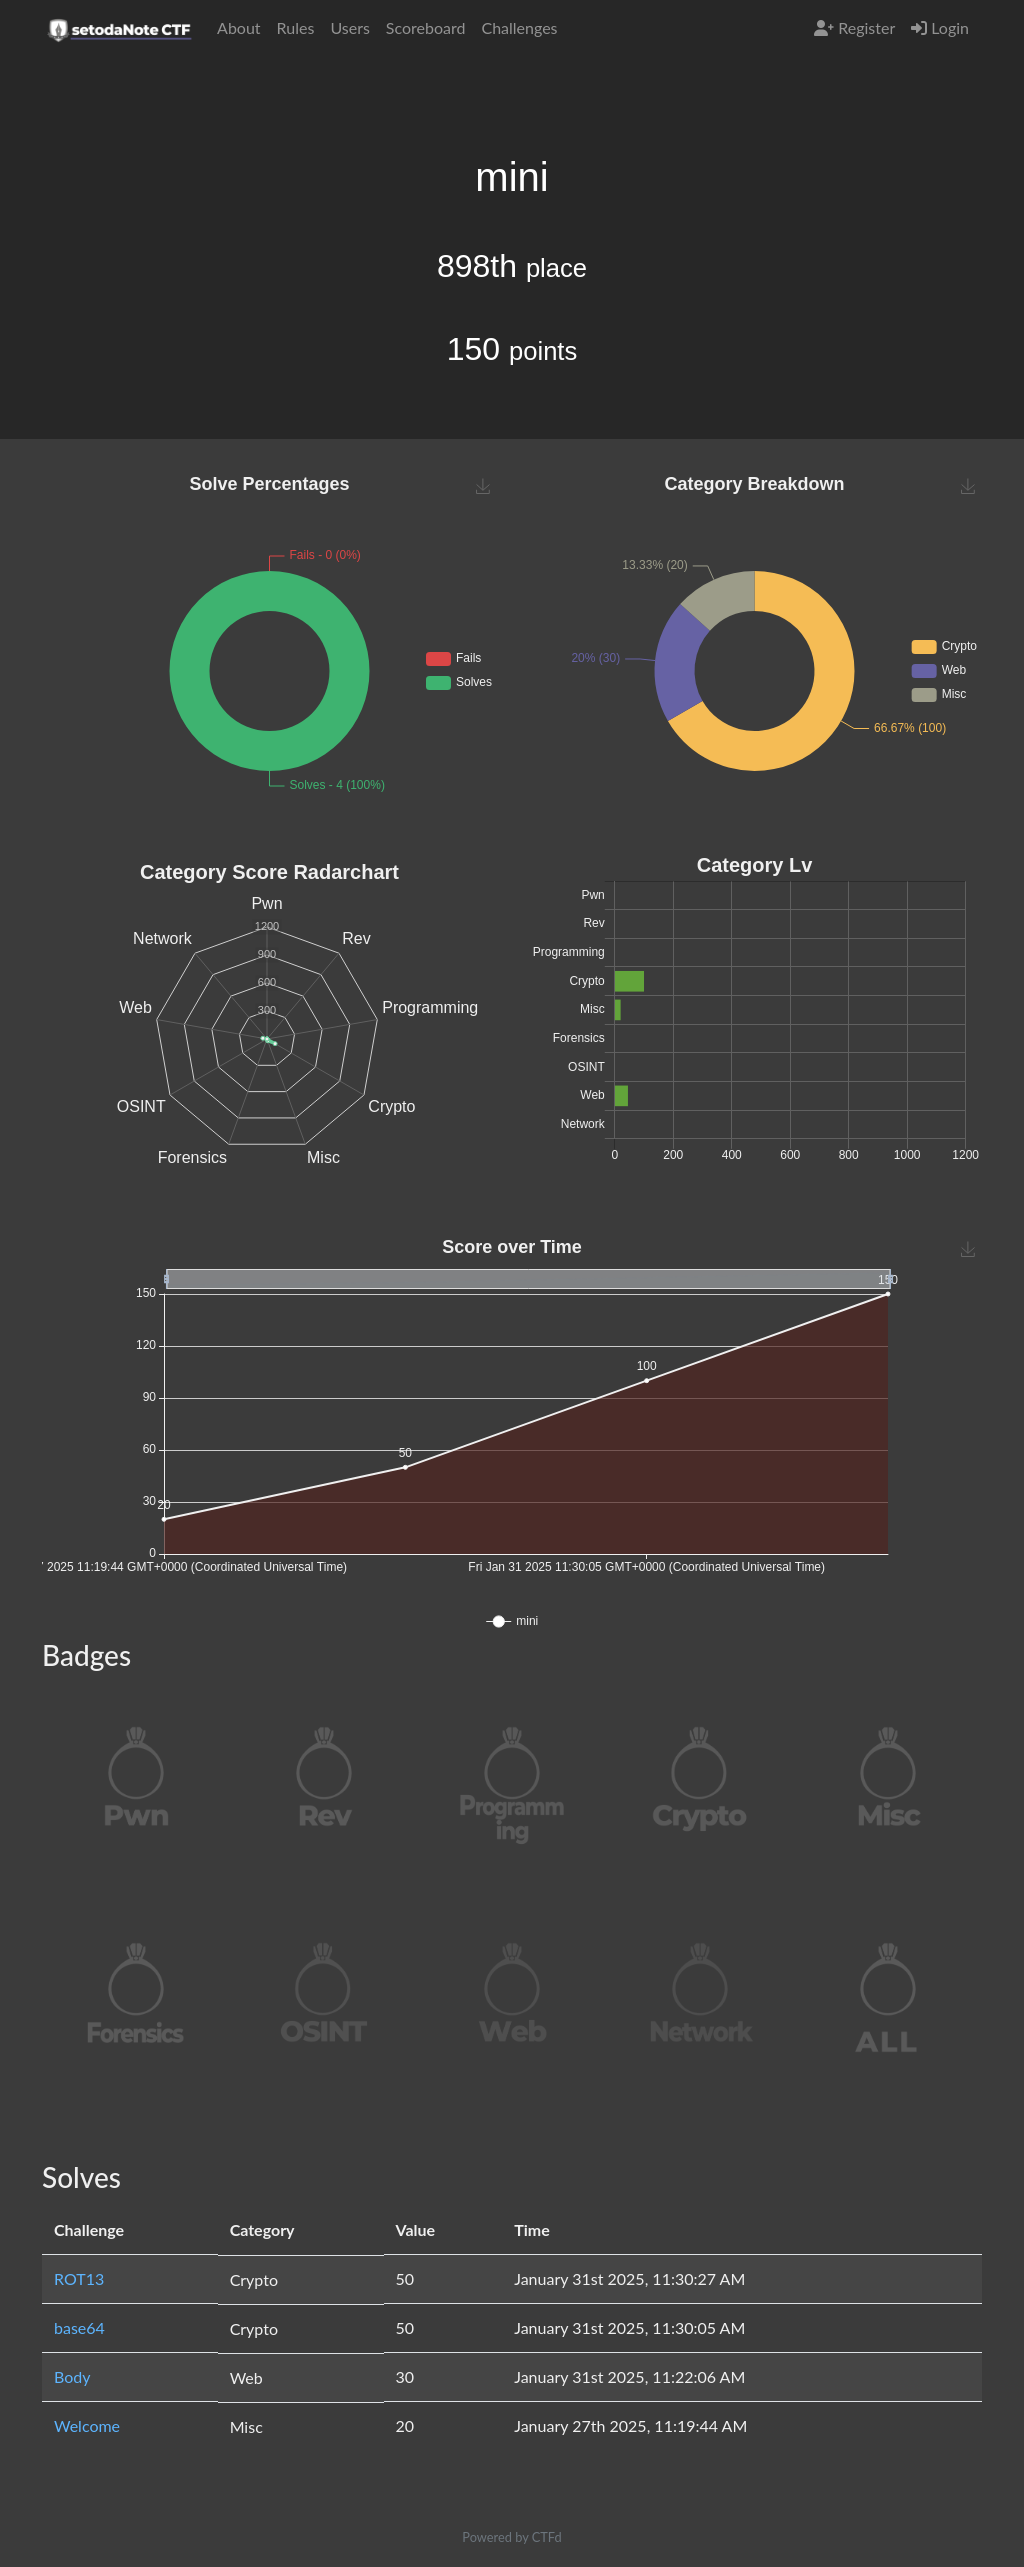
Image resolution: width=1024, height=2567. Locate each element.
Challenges (519, 27)
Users (349, 27)
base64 (79, 2327)
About (239, 27)
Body (72, 2376)
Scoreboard (426, 27)
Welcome (87, 2425)
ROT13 (79, 2278)
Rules (296, 27)
